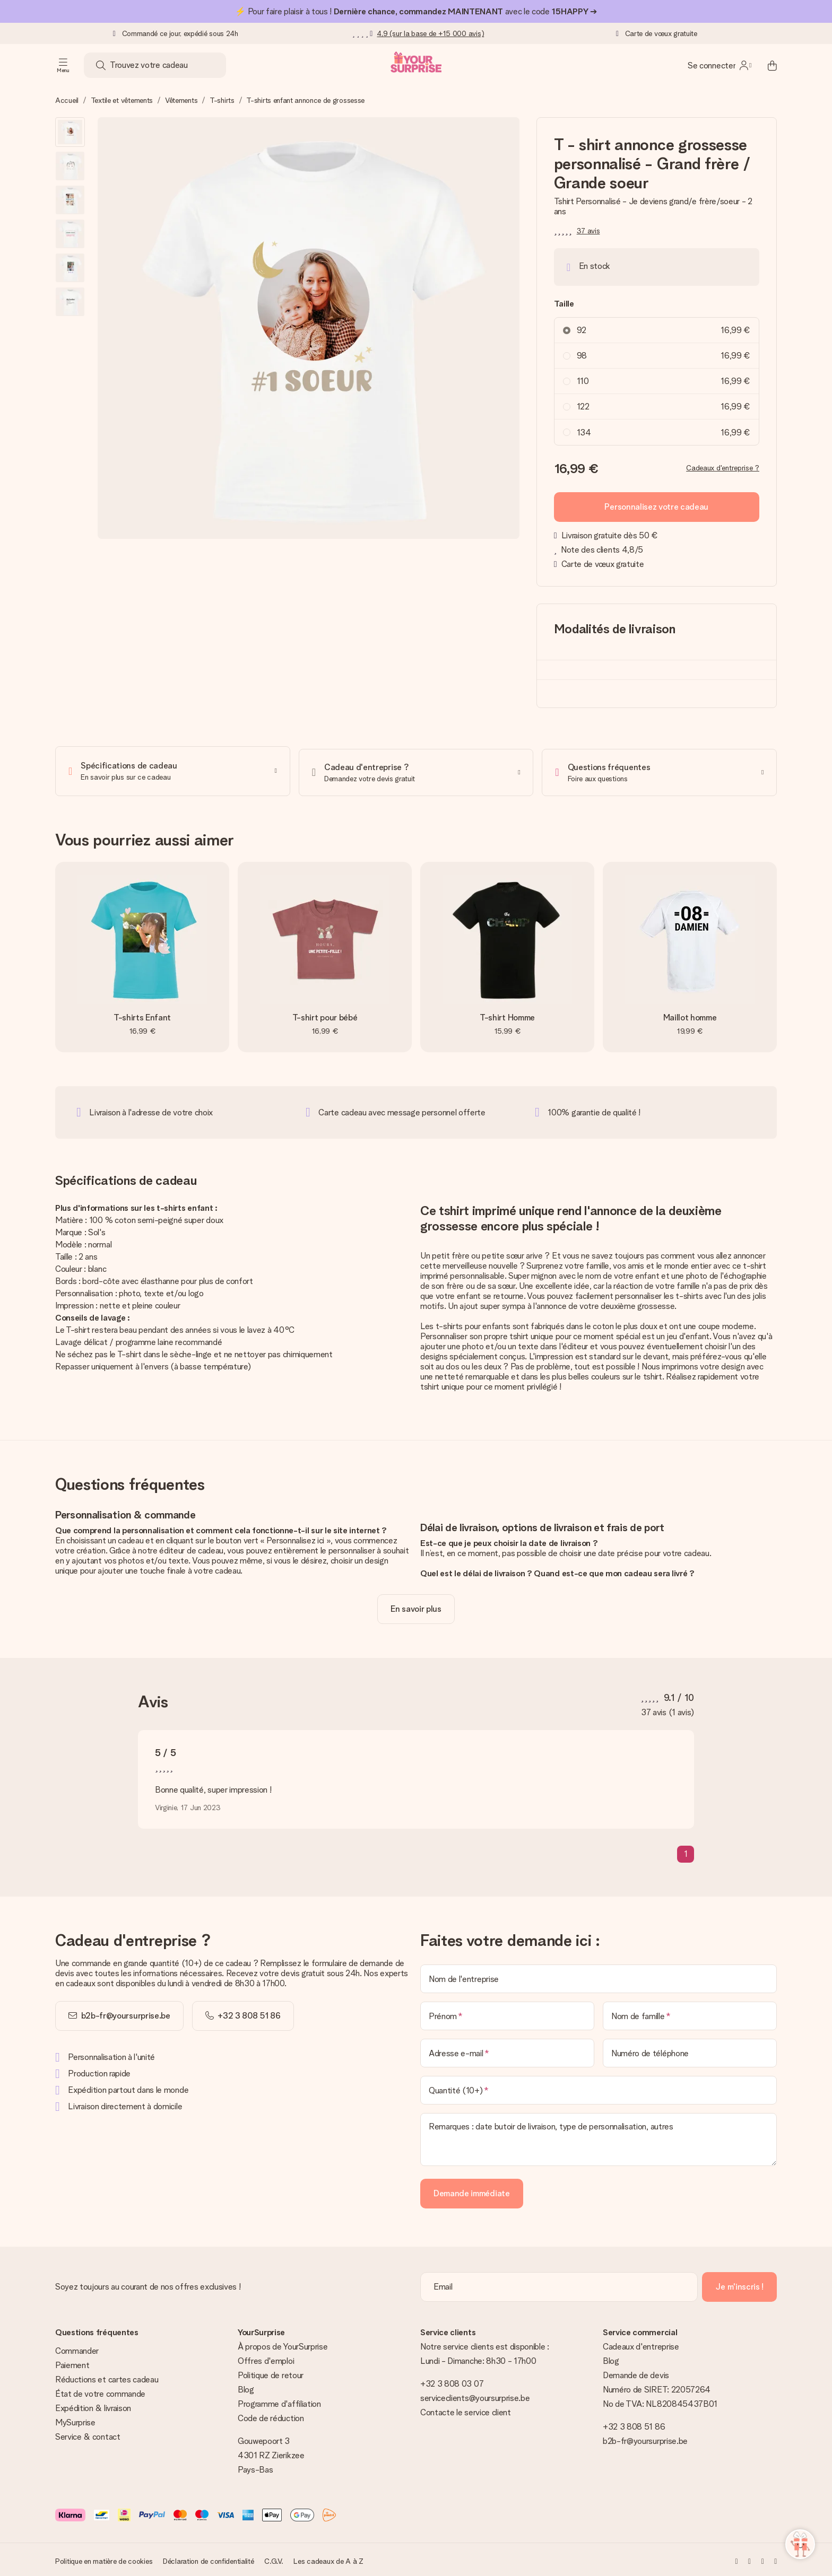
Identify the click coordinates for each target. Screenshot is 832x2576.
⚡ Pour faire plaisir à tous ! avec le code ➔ (415, 11)
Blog (246, 2387)
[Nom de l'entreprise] (598, 1976)
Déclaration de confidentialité (208, 2558)
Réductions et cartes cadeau (106, 2377)
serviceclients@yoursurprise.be (475, 2395)
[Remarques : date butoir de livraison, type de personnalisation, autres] (598, 2136)
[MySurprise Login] (719, 65)
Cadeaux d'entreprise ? (722, 468)
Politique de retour (271, 2373)
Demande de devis (636, 2373)
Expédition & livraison (93, 2405)
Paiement (72, 2362)
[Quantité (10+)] (598, 2087)
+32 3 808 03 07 (451, 2381)
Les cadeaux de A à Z (328, 2558)
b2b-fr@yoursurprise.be (125, 2013)
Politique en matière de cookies (103, 2558)
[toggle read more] (416, 1606)
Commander (77, 2348)
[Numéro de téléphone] (690, 2050)
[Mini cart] (766, 65)
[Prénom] (507, 2013)
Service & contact (87, 2434)
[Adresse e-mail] (507, 2050)
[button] (70, 132)
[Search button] (101, 65)
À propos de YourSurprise (282, 2344)
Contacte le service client (465, 2410)
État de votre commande (100, 2391)
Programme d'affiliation (279, 2401)
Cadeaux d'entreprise (641, 2344)
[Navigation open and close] (63, 65)
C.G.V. (273, 2558)
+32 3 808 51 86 (634, 2424)
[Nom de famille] (690, 2013)
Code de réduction (271, 2416)
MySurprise (75, 2420)
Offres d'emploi (266, 2358)
